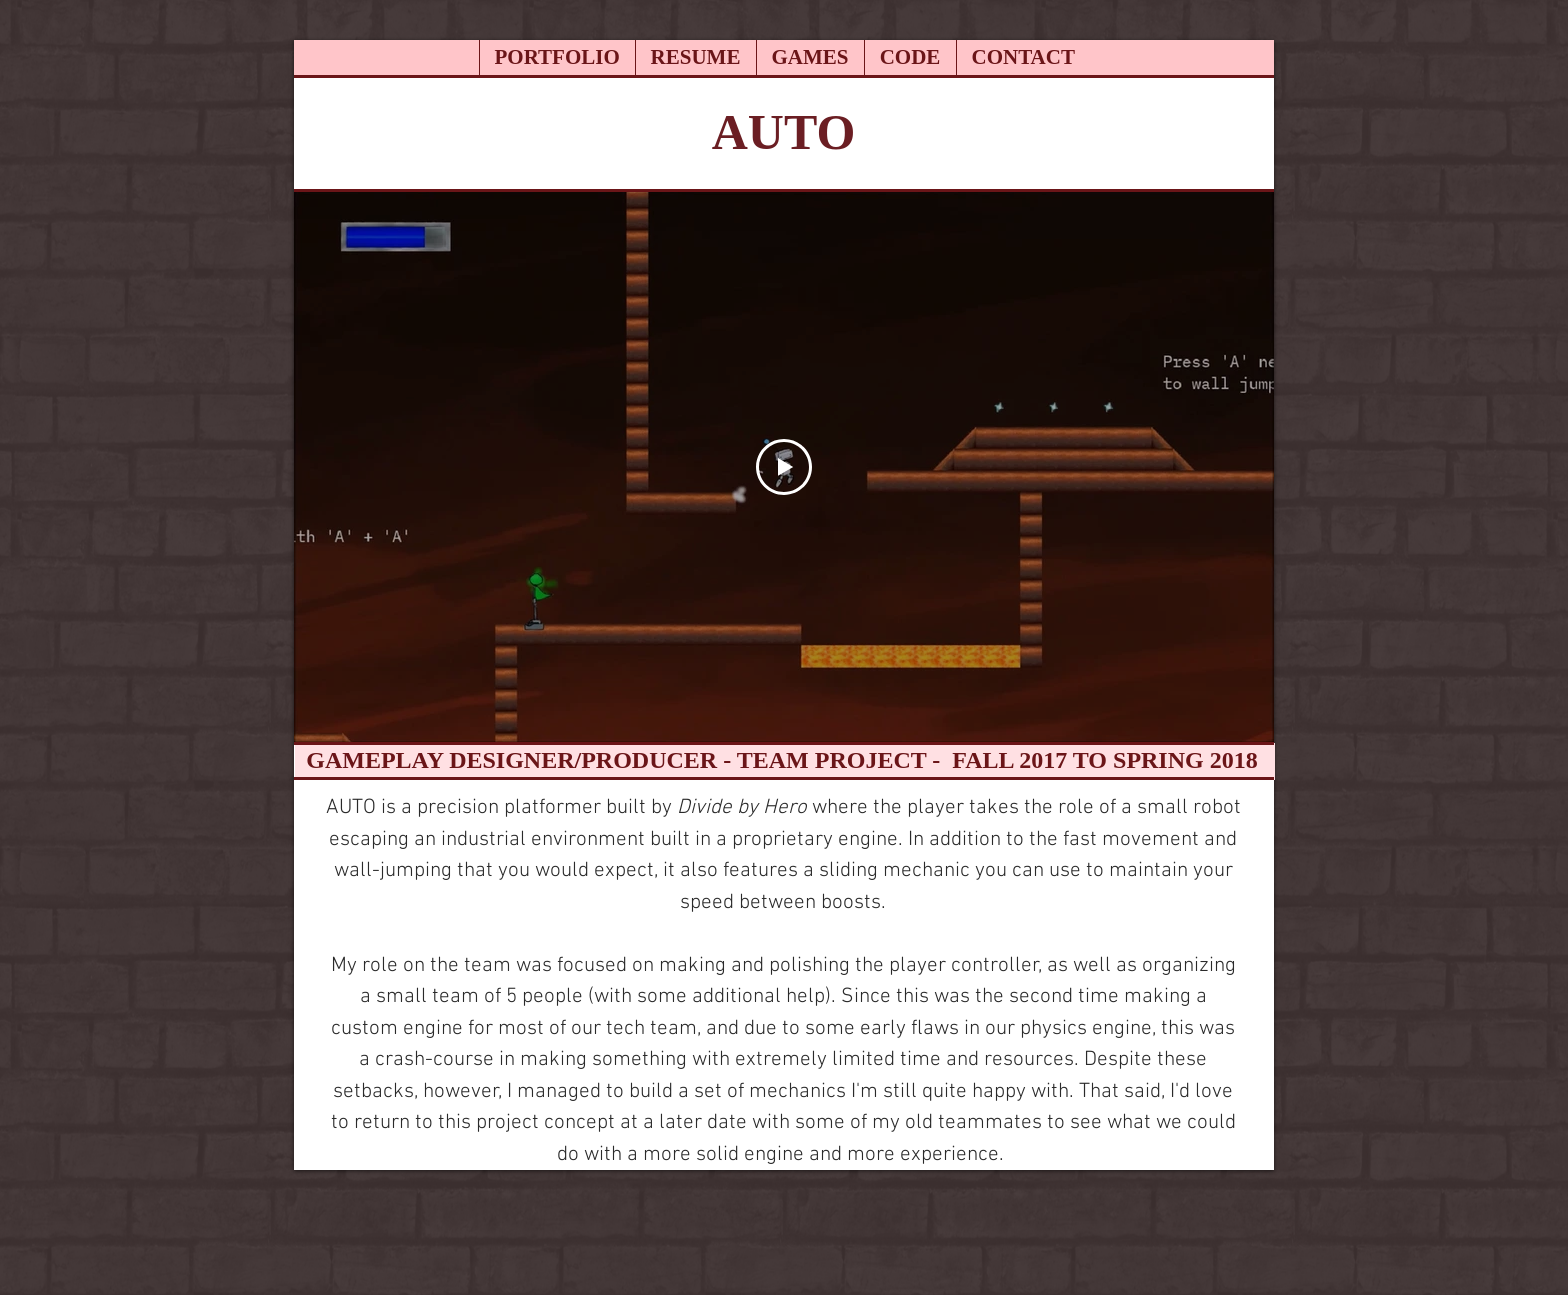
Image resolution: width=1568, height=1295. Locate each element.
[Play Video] (784, 467)
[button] (810, 57)
